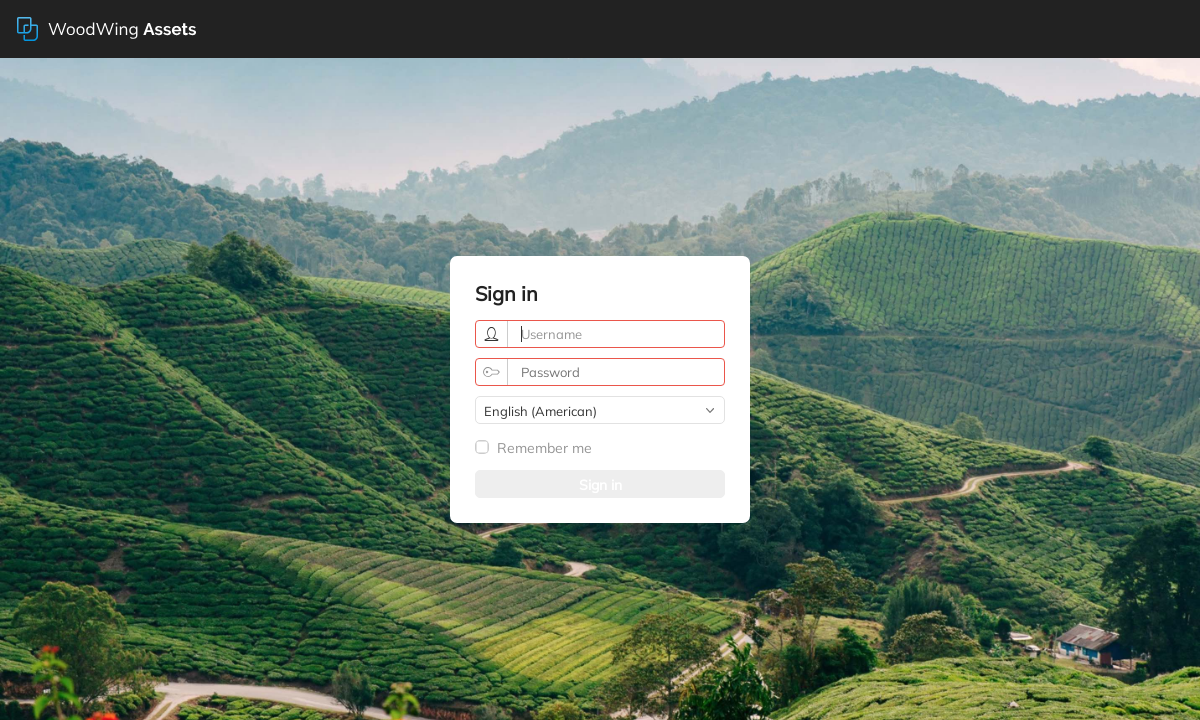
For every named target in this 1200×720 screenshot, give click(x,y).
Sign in (600, 485)
